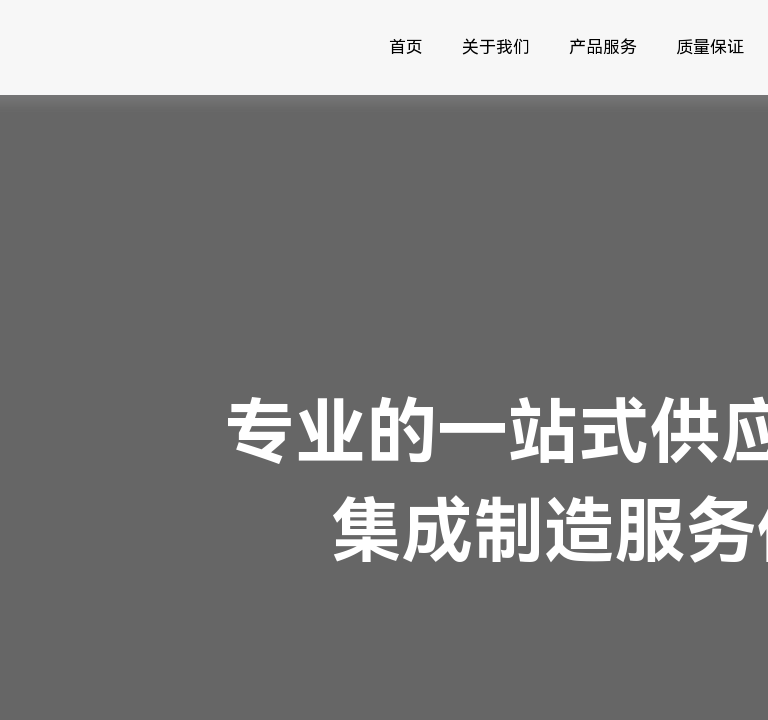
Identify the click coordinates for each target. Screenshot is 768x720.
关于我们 (496, 47)
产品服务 (603, 47)
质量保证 (710, 47)
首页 (406, 47)
